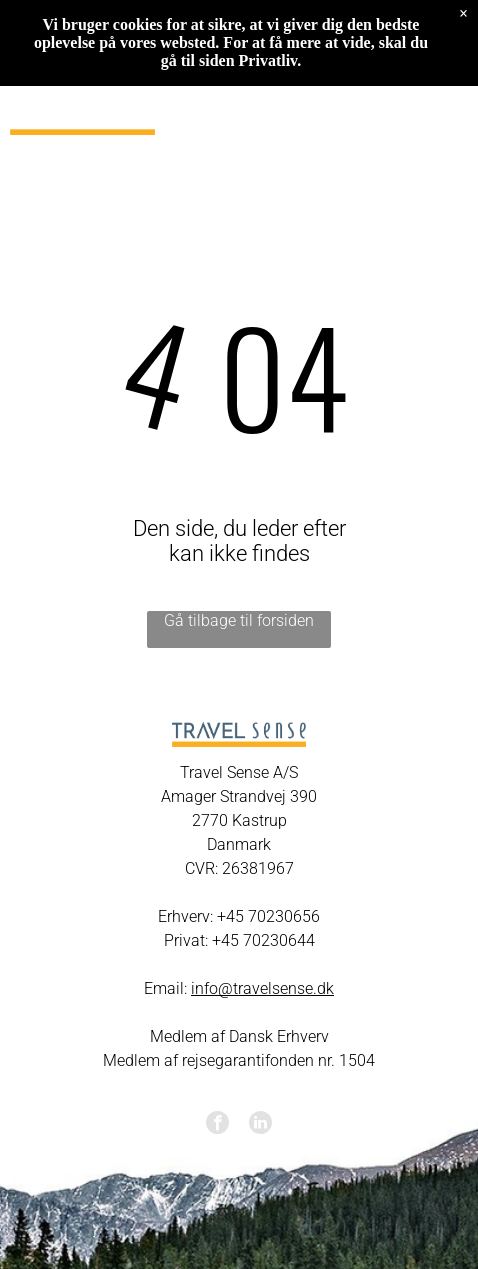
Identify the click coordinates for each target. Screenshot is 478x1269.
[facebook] (217, 1125)
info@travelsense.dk (262, 988)
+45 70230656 (268, 916)
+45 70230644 (263, 940)
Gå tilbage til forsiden (239, 620)
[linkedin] (260, 1125)
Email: (165, 988)
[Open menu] (436, 122)
